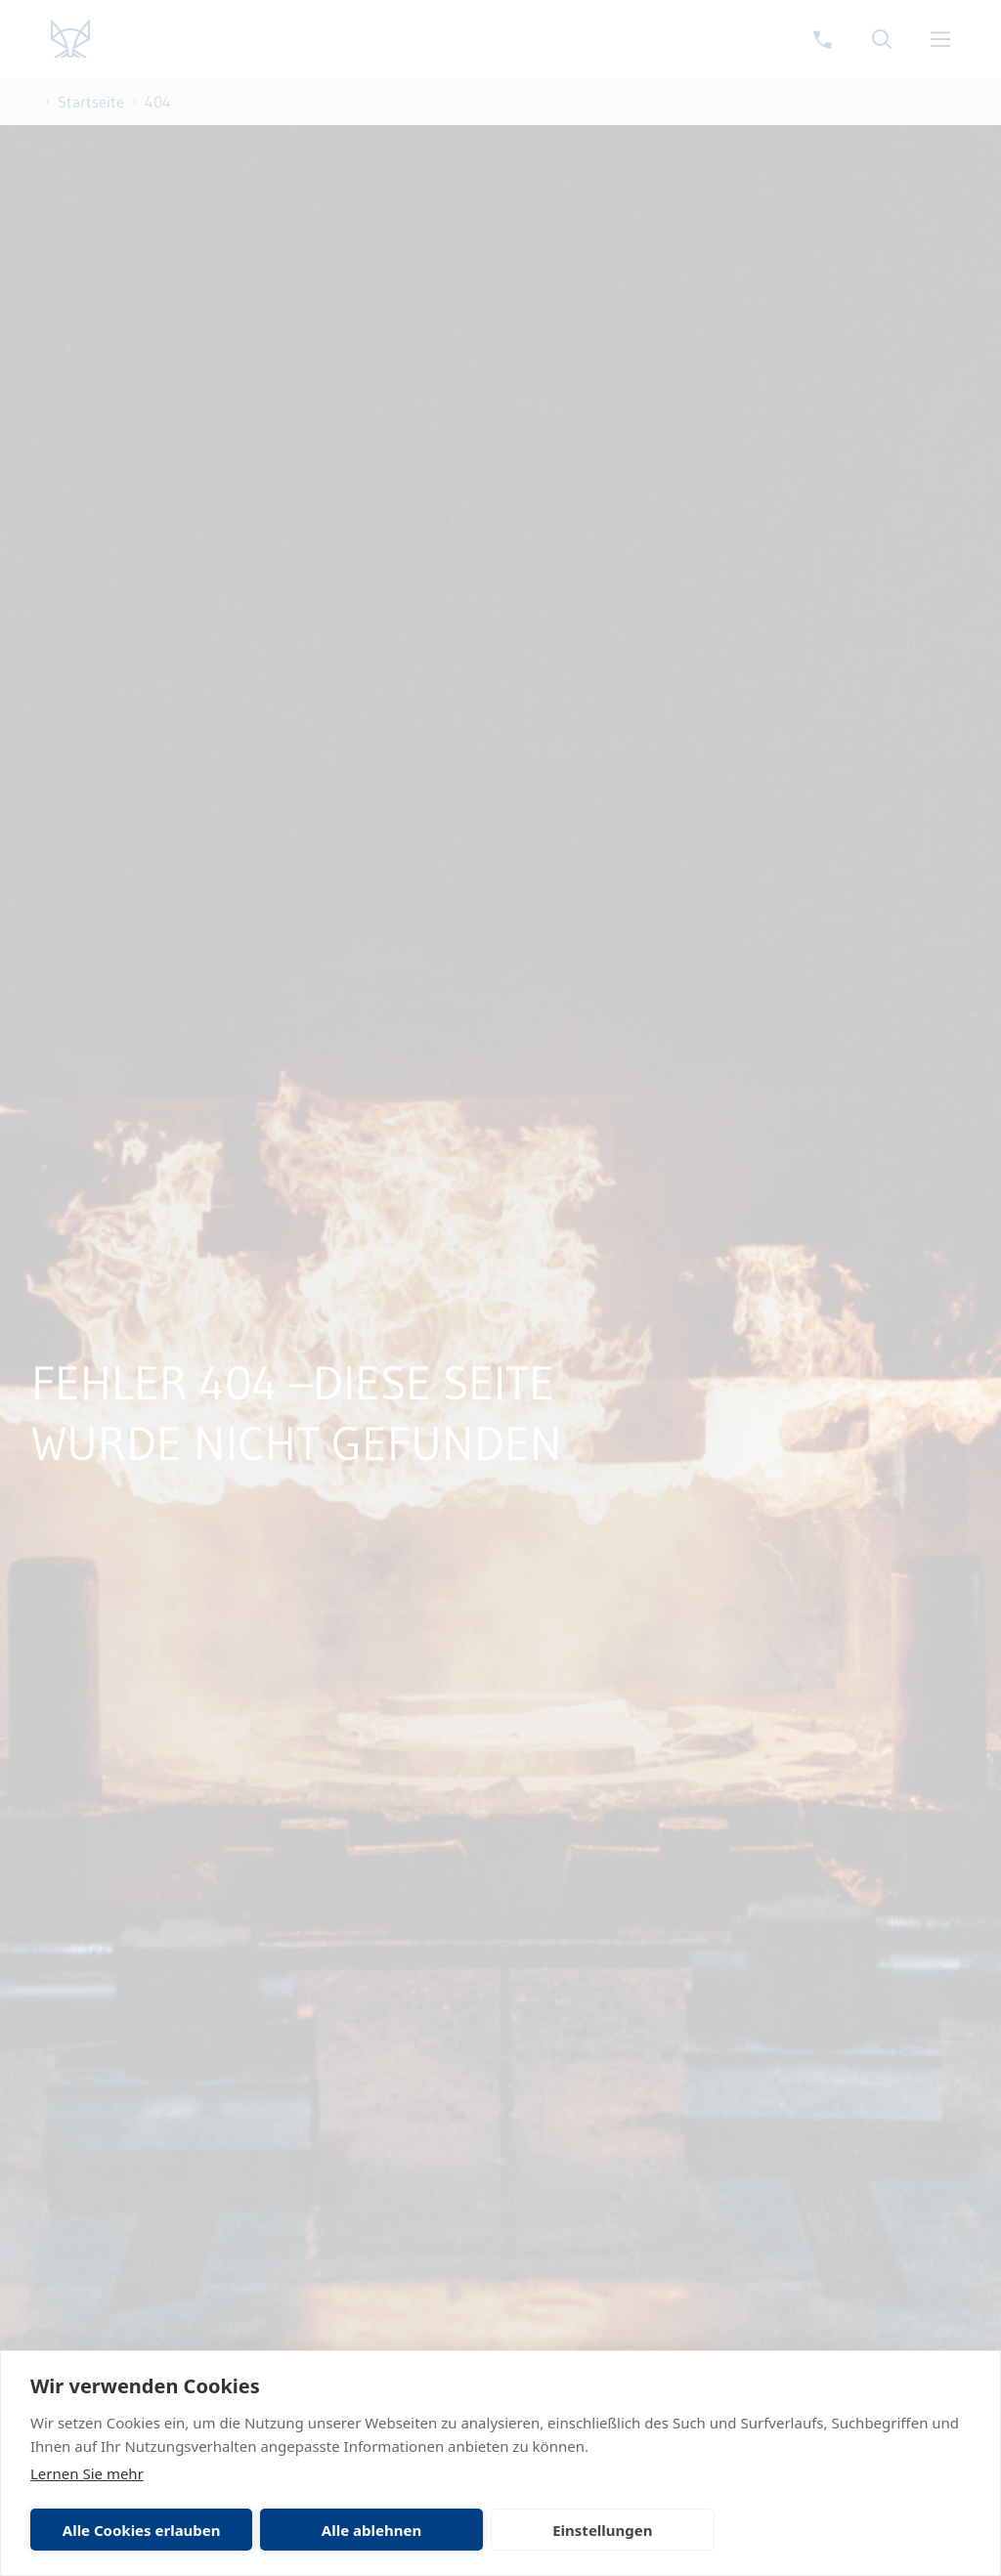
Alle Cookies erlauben (142, 2530)
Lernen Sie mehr (87, 2473)
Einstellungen (602, 2530)
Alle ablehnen (371, 2530)
